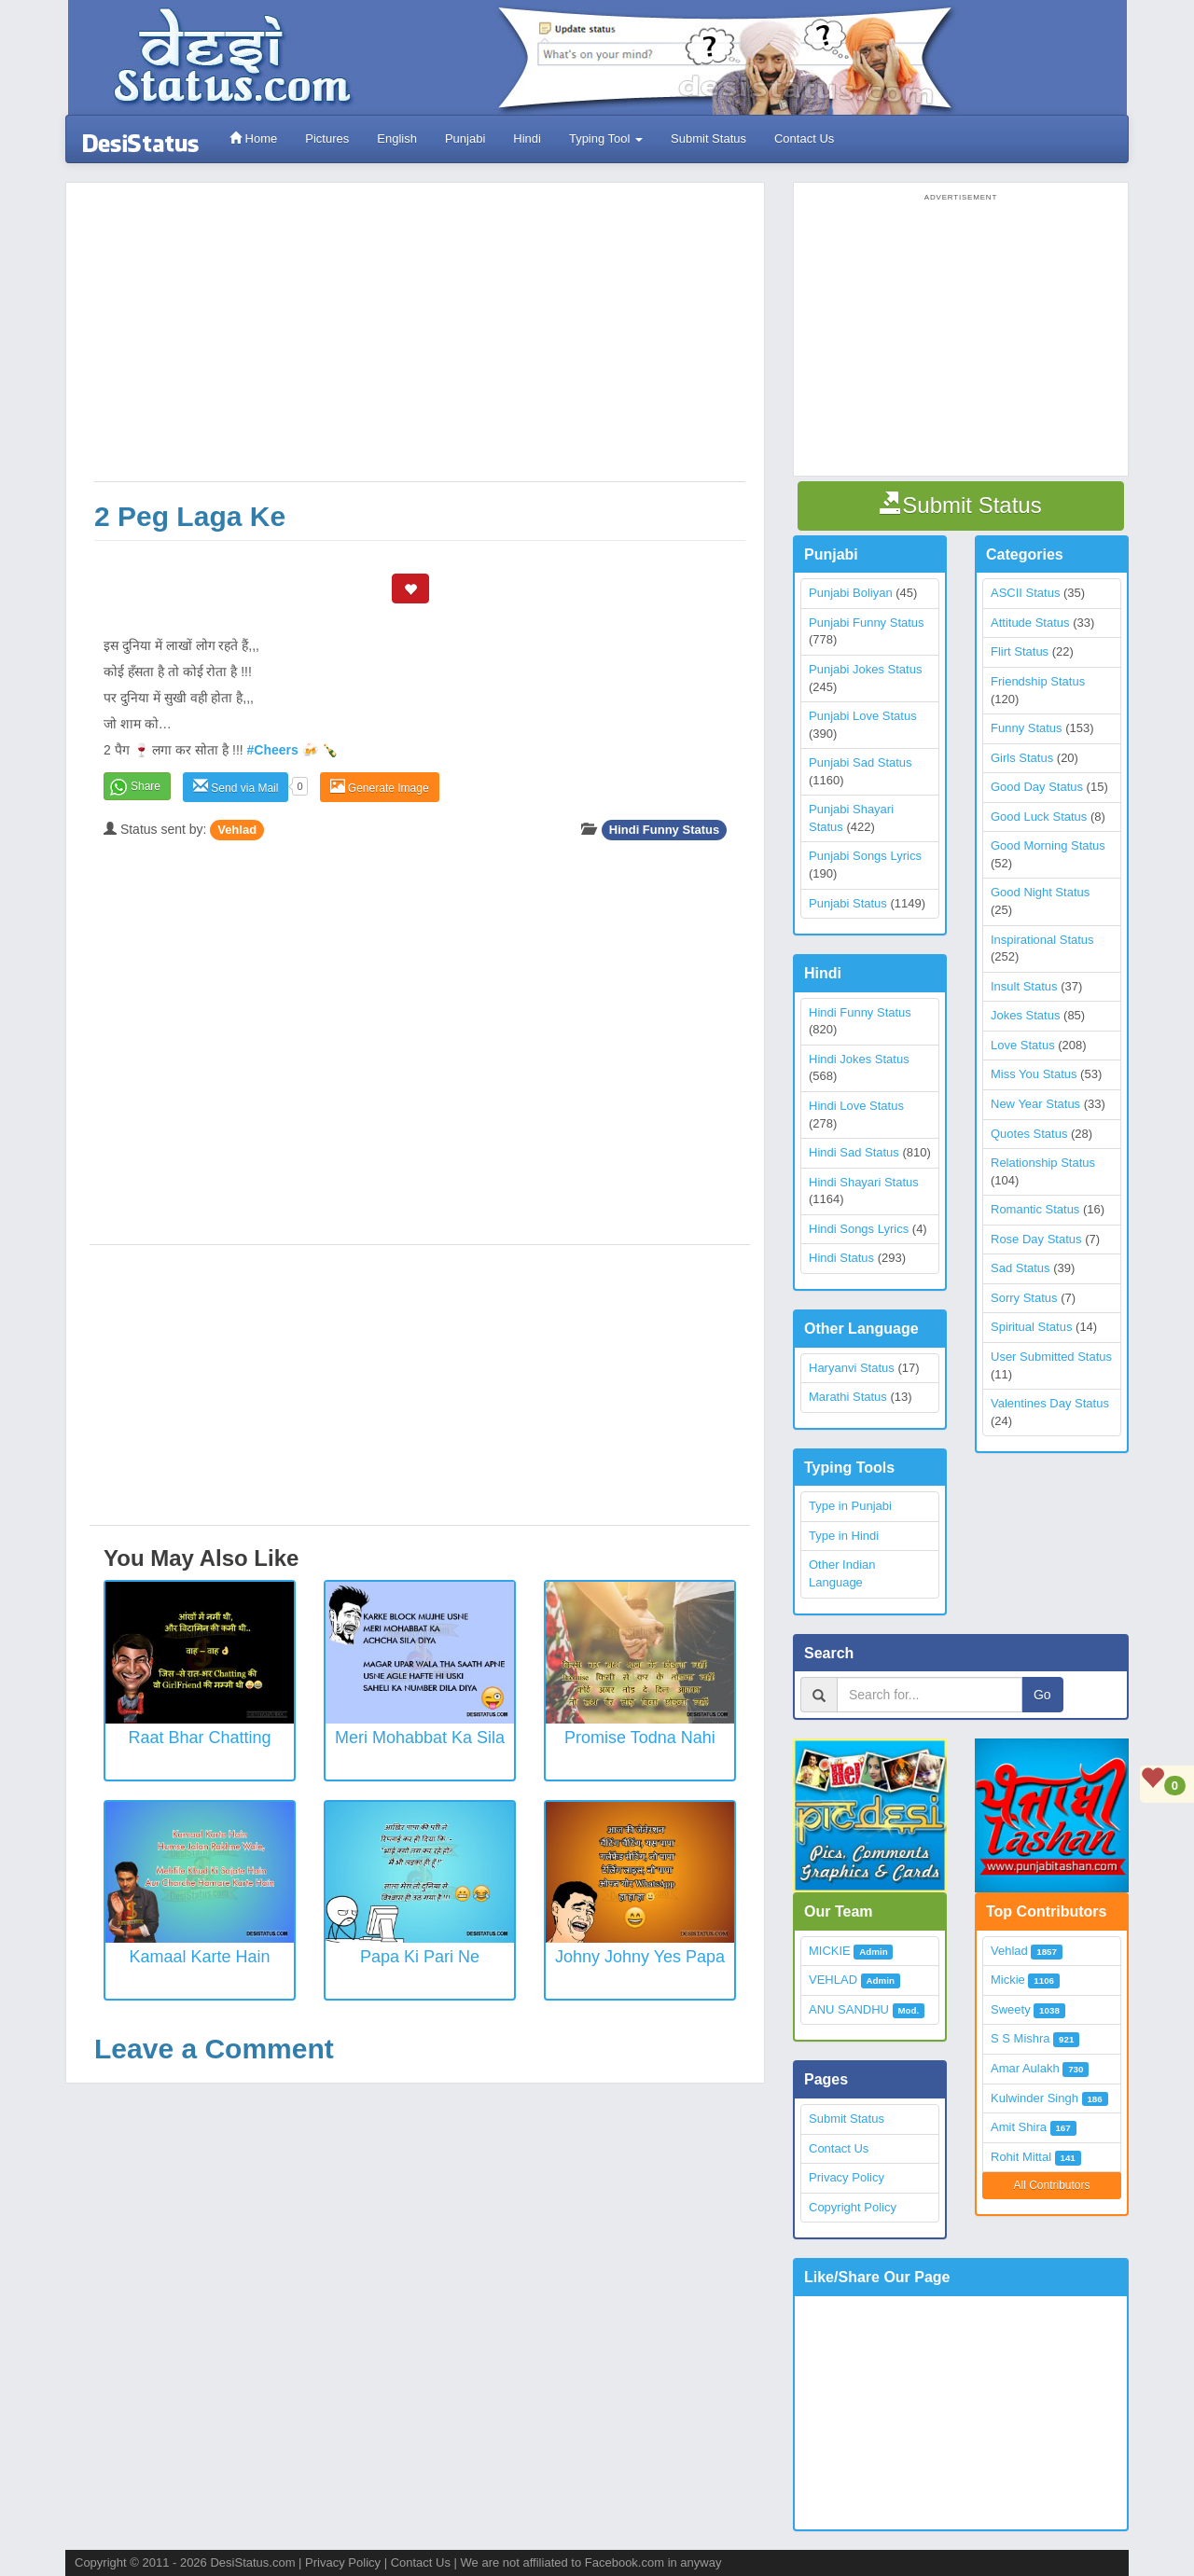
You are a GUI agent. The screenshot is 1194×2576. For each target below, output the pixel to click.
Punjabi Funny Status (866, 623)
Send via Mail (235, 787)
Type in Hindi (844, 1536)
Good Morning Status (1048, 845)
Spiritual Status (1031, 1327)
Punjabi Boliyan (851, 593)
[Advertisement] (419, 341)
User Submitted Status (1051, 1357)
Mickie (1008, 1980)
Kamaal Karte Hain (199, 1956)
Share (145, 786)
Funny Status (1026, 728)
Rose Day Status (1036, 1239)
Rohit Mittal (1021, 2157)
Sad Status (1020, 1268)
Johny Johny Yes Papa (640, 1956)
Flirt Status (1019, 651)
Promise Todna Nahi (639, 1737)
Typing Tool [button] (606, 138)
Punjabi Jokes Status (865, 669)
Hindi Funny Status (664, 830)
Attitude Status (1030, 623)
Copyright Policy (852, 2207)
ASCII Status (1025, 593)
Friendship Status (1038, 681)
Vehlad (237, 830)
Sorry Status (1024, 1298)
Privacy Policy (846, 2177)
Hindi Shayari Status (864, 1182)
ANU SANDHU (849, 2009)
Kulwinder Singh (1034, 2098)
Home (253, 138)
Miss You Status (1034, 1074)
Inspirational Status (1042, 940)
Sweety (1011, 2009)
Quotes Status (1029, 1134)
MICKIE (830, 1951)
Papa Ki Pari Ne (419, 1956)
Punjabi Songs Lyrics (865, 856)
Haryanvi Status (852, 1368)
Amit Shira (1019, 2127)
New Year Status (1035, 1104)
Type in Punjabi (850, 1506)
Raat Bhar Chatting (199, 1737)
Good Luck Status (1039, 817)
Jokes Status (1025, 1015)
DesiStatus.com (252, 2562)
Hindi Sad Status (854, 1152)
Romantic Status (1035, 1209)
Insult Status (1024, 986)
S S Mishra (1020, 2038)
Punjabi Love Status (863, 716)
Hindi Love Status (856, 1106)
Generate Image (379, 787)
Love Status (1023, 1045)
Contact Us (804, 138)
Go (1042, 1694)
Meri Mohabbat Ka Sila (420, 1737)
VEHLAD (833, 1980)
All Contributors (1051, 2185)
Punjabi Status (848, 903)
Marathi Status (848, 1397)
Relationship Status (1043, 1163)
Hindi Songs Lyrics (859, 1229)
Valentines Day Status (1050, 1403)
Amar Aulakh (1025, 2068)
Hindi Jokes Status (859, 1059)
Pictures (327, 138)
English (397, 138)
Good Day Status (1037, 787)
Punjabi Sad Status (860, 762)
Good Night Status (1040, 892)
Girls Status (1022, 758)
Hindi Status (841, 1258)
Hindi (527, 138)
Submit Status (708, 138)
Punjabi (465, 138)
